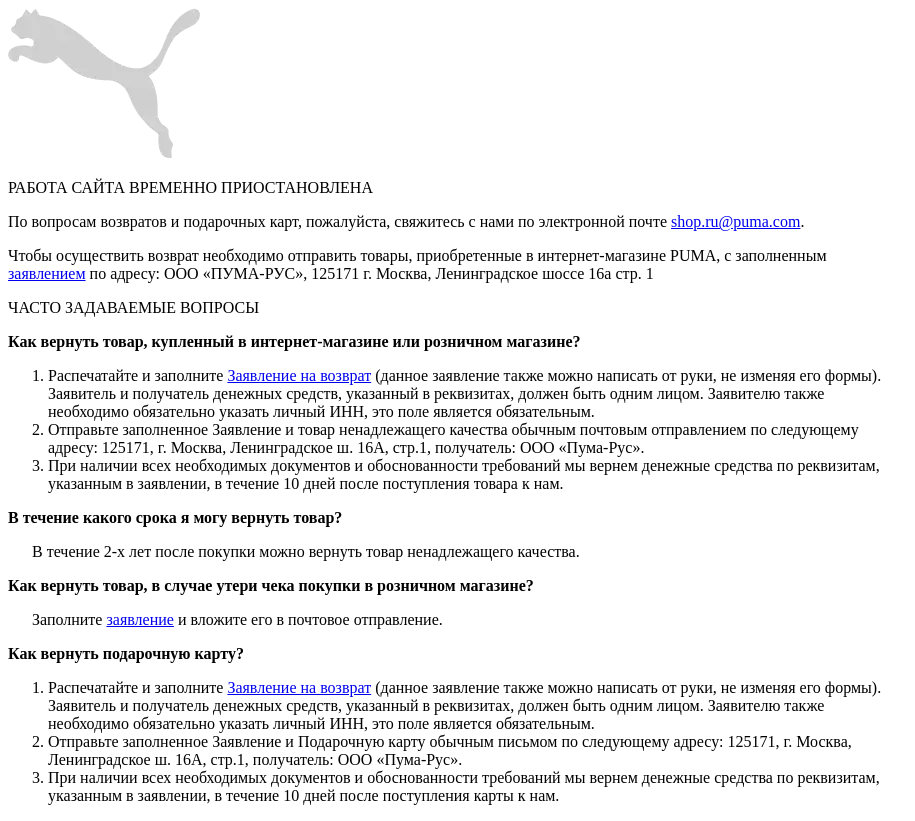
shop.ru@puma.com (735, 221)
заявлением (47, 273)
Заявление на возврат (299, 375)
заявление (139, 619)
